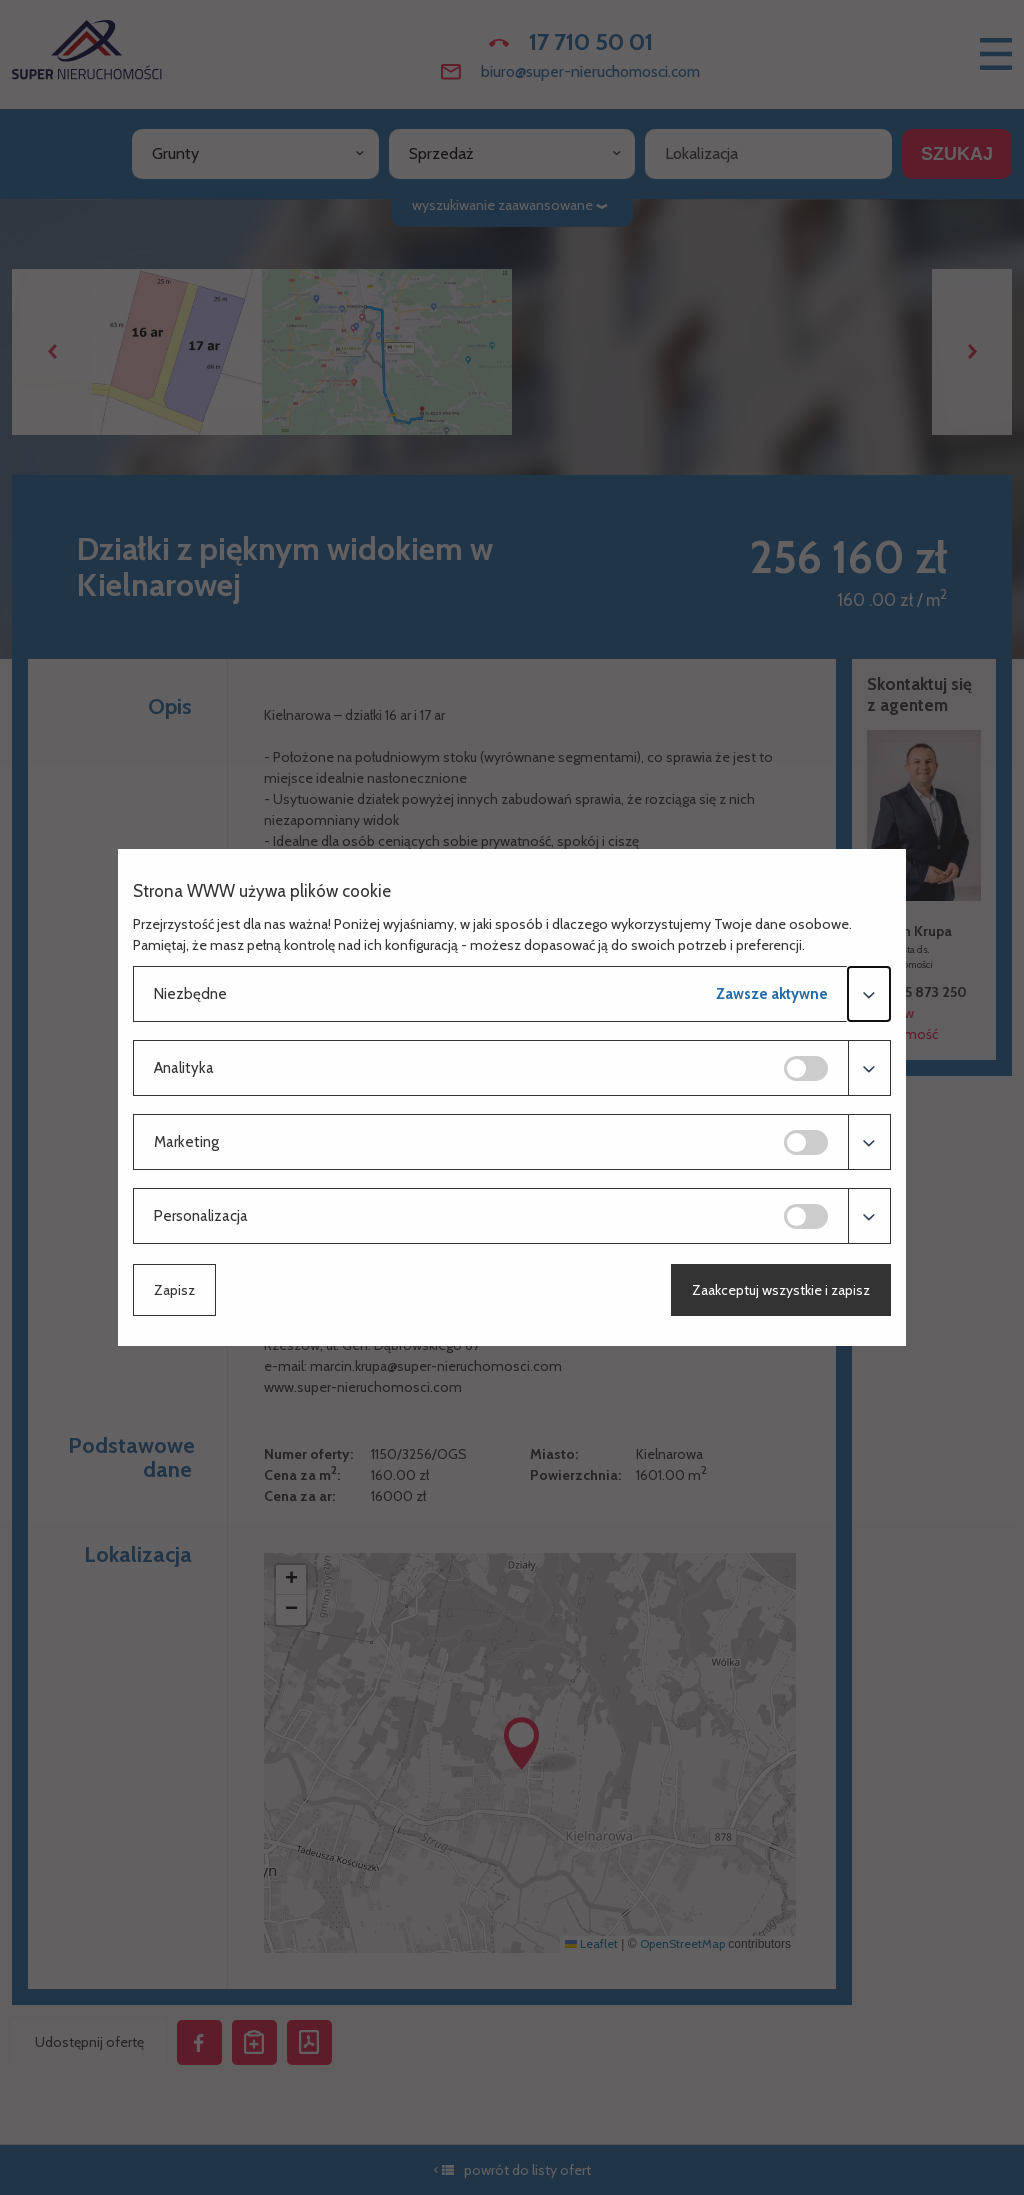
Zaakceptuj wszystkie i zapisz (781, 1290)
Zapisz (174, 1290)
